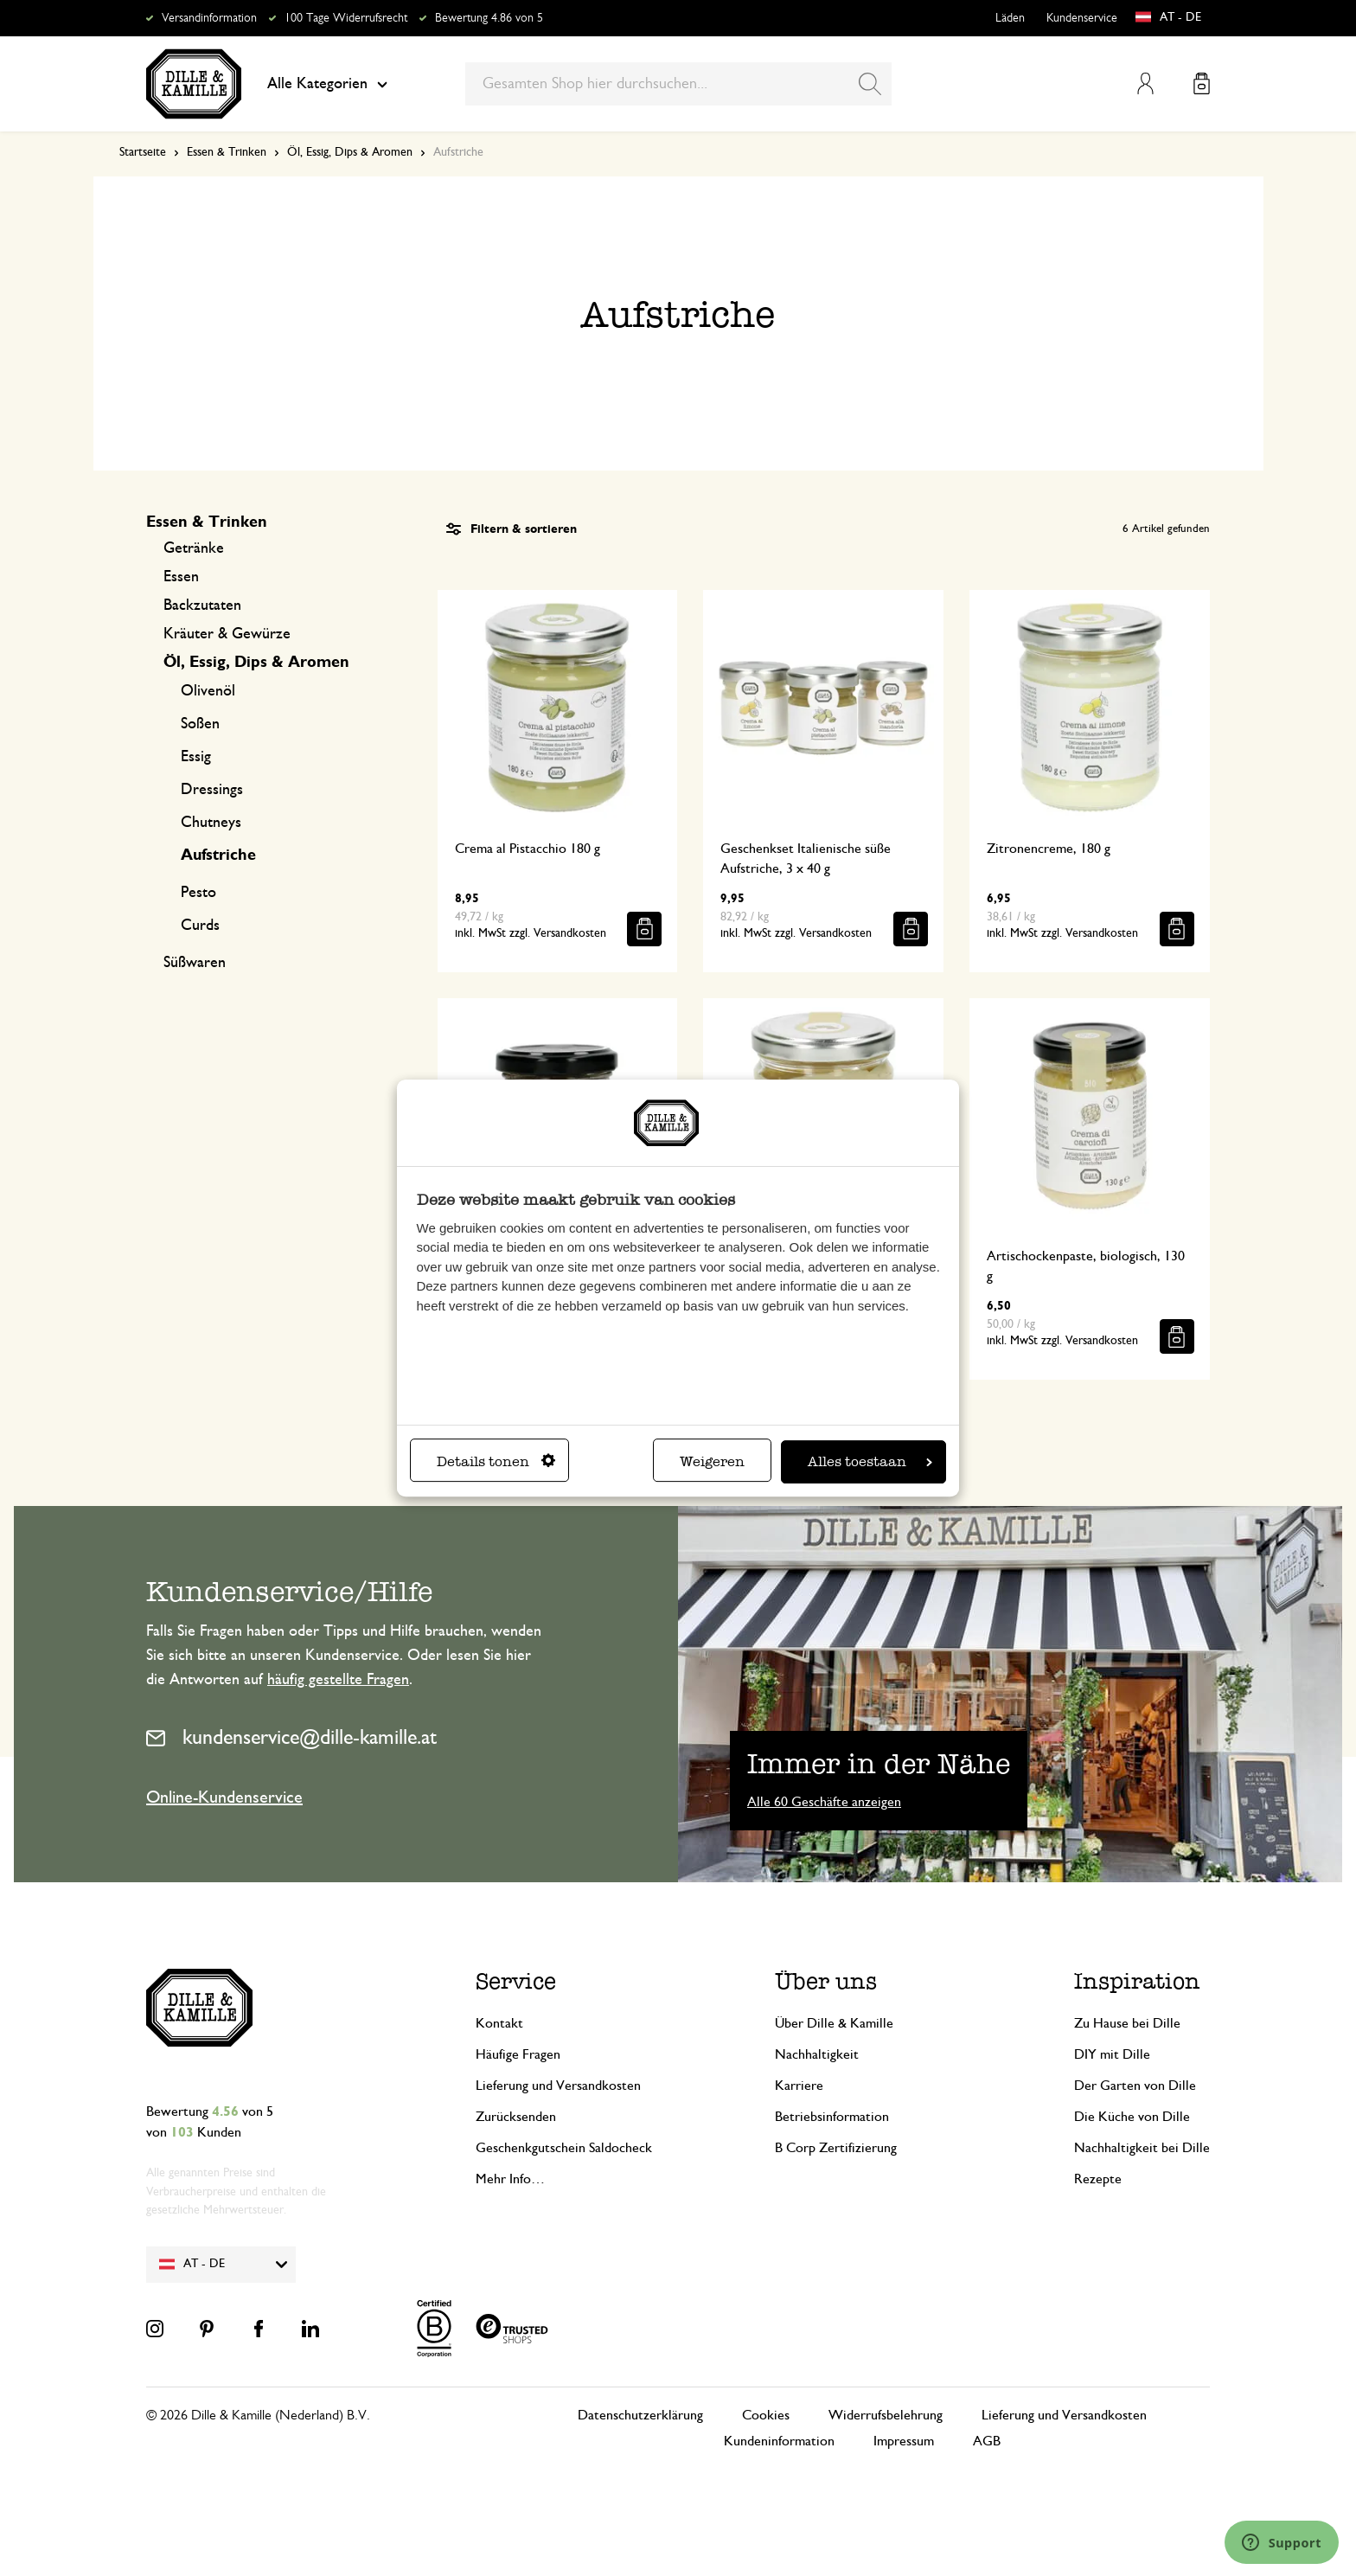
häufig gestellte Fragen (338, 1680)
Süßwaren (194, 963)
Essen (181, 577)
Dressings (212, 790)
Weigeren (712, 1461)
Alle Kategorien (327, 84)
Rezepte (1098, 2179)
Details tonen (496, 1461)
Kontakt (499, 2023)
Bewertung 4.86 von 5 (489, 18)
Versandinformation (209, 18)
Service (516, 1981)
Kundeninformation (779, 2441)
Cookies (766, 2415)
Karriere (799, 2085)
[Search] (870, 84)
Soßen (200, 724)
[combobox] (678, 84)
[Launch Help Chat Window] (1282, 2542)
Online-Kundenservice (224, 1797)
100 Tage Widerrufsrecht (346, 18)
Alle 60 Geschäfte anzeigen (824, 1802)
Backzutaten (202, 605)
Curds (200, 925)
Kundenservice (1081, 18)
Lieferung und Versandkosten (558, 2085)
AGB (987, 2441)
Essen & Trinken (226, 152)
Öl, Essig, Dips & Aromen (350, 152)
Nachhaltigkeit (817, 2054)
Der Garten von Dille (1135, 2085)
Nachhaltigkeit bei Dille (1142, 2148)
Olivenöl (208, 691)
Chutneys (211, 822)
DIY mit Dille (1112, 2054)
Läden (1010, 18)
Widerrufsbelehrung (885, 2415)
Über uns (826, 1981)
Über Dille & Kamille (834, 2023)
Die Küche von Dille (1132, 2117)
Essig (196, 757)
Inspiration (1137, 1981)
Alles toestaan (870, 1461)
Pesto (198, 892)
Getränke (193, 548)
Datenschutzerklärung (640, 2415)
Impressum (903, 2441)
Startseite (142, 152)
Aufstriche (218, 855)
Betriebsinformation (832, 2117)
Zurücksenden (516, 2117)
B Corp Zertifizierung (836, 2148)
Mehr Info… (510, 2179)
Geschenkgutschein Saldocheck (564, 2148)
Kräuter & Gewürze (227, 634)
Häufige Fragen (518, 2054)
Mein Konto (1145, 83)
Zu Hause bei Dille (1127, 2023)
